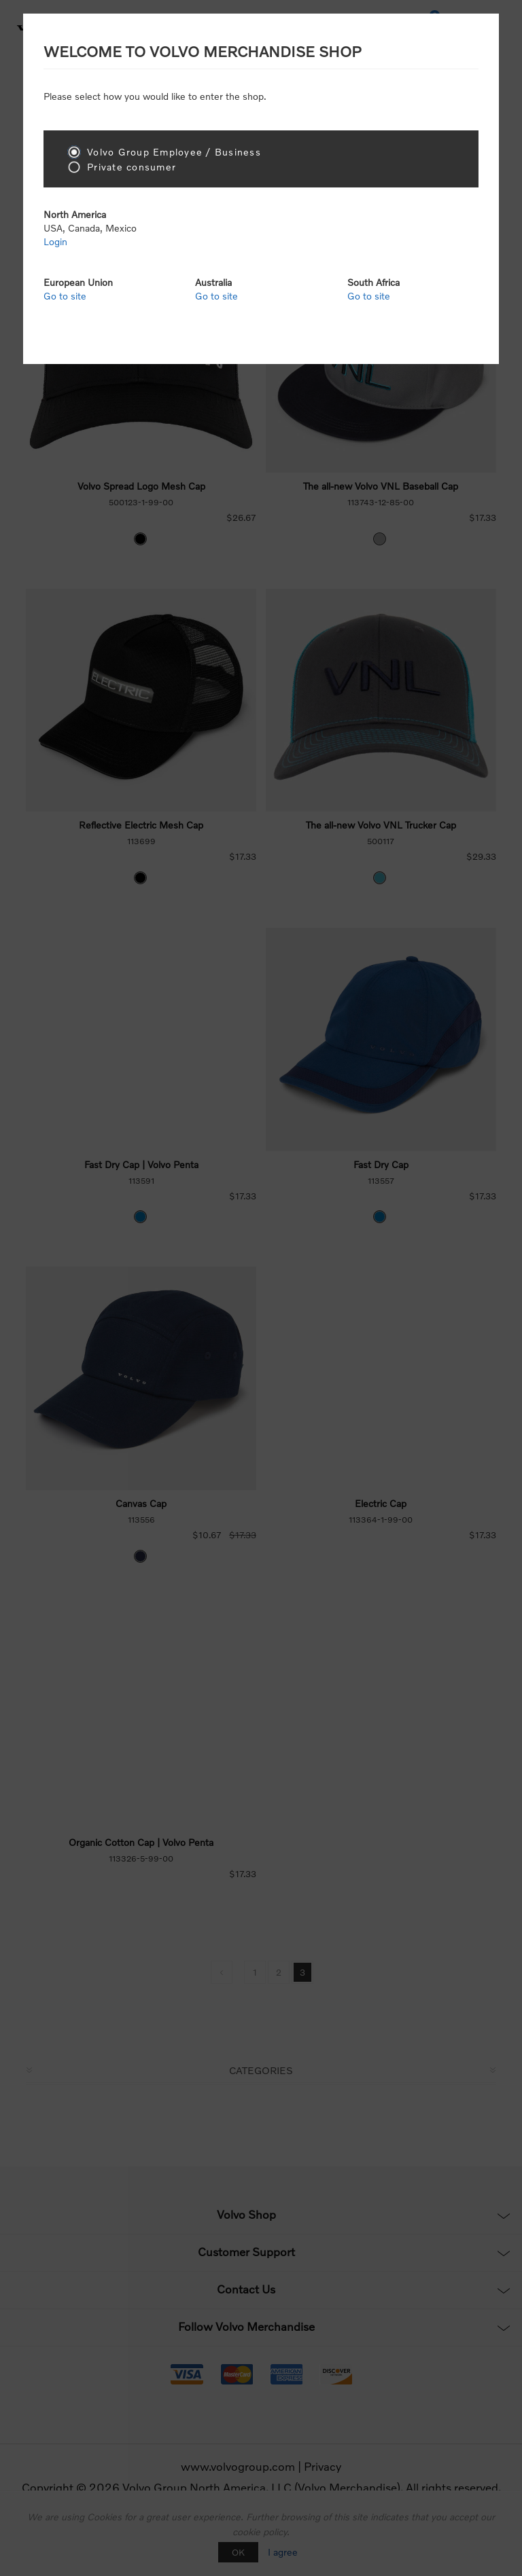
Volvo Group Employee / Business (174, 152)
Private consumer (131, 167)
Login (55, 241)
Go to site (65, 296)
